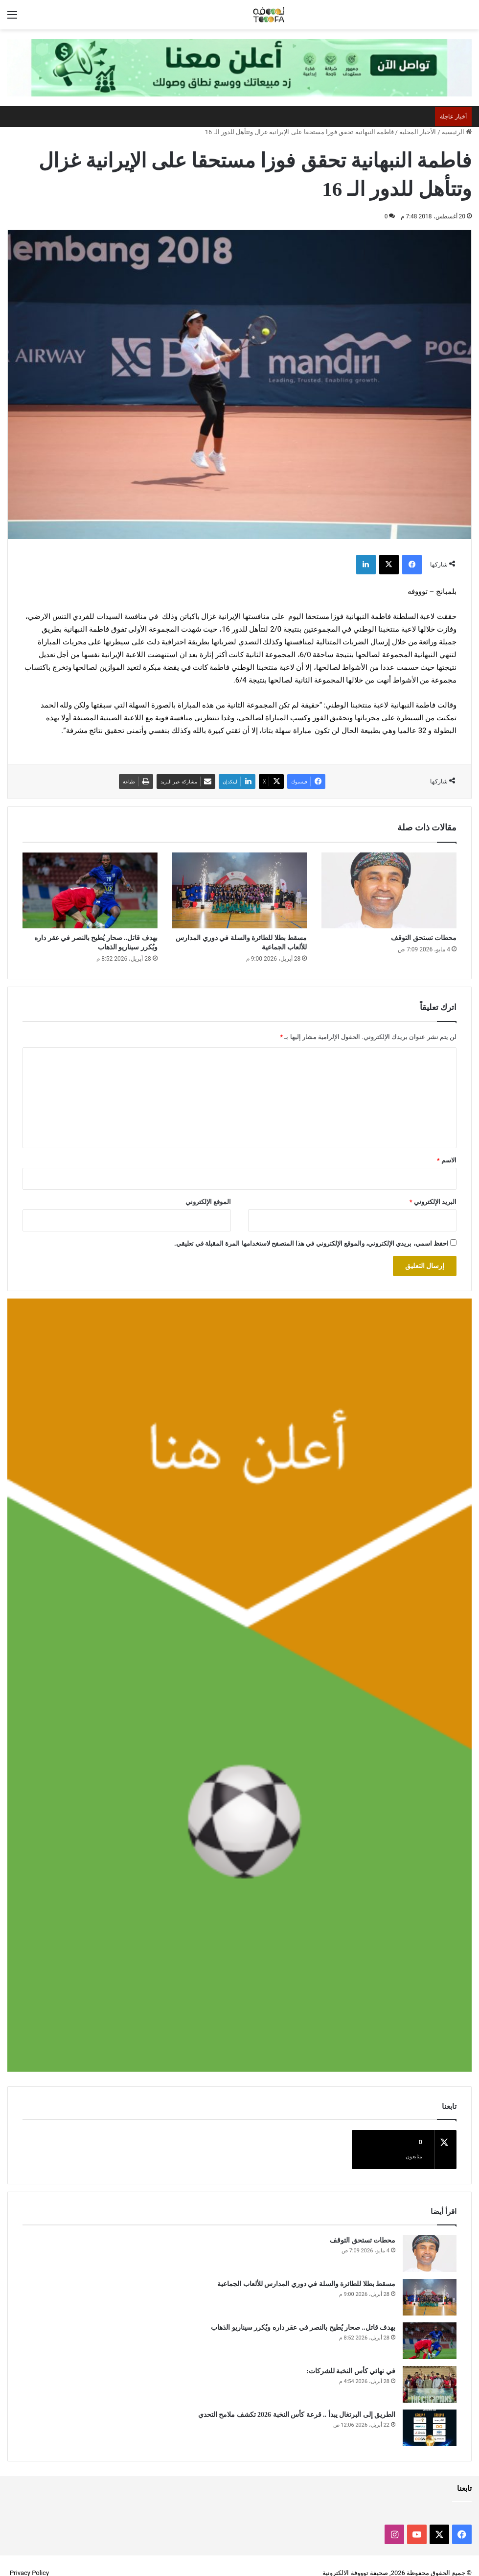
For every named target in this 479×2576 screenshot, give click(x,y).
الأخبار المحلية (417, 132)
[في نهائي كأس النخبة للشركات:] (429, 2369)
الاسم (446, 1160)
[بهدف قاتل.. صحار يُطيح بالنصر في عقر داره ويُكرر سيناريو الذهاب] (90, 890)
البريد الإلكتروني (433, 1201)
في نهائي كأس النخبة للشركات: (350, 2356)
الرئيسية (457, 132)
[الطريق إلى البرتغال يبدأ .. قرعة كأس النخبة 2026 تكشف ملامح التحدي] (429, 2413)
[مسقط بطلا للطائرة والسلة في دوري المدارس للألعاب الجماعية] (239, 890)
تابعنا (464, 2474)
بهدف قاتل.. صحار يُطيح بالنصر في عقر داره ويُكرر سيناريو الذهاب (303, 2312)
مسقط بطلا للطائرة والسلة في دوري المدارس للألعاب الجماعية (306, 2269)
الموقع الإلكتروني (208, 1201)
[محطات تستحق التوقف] (388, 890)
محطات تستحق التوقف (423, 938)
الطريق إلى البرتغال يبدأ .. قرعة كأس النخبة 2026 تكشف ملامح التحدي (297, 2400)
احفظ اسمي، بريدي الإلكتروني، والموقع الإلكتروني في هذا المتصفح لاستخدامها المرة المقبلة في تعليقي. (311, 1243)
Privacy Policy (29, 2558)
